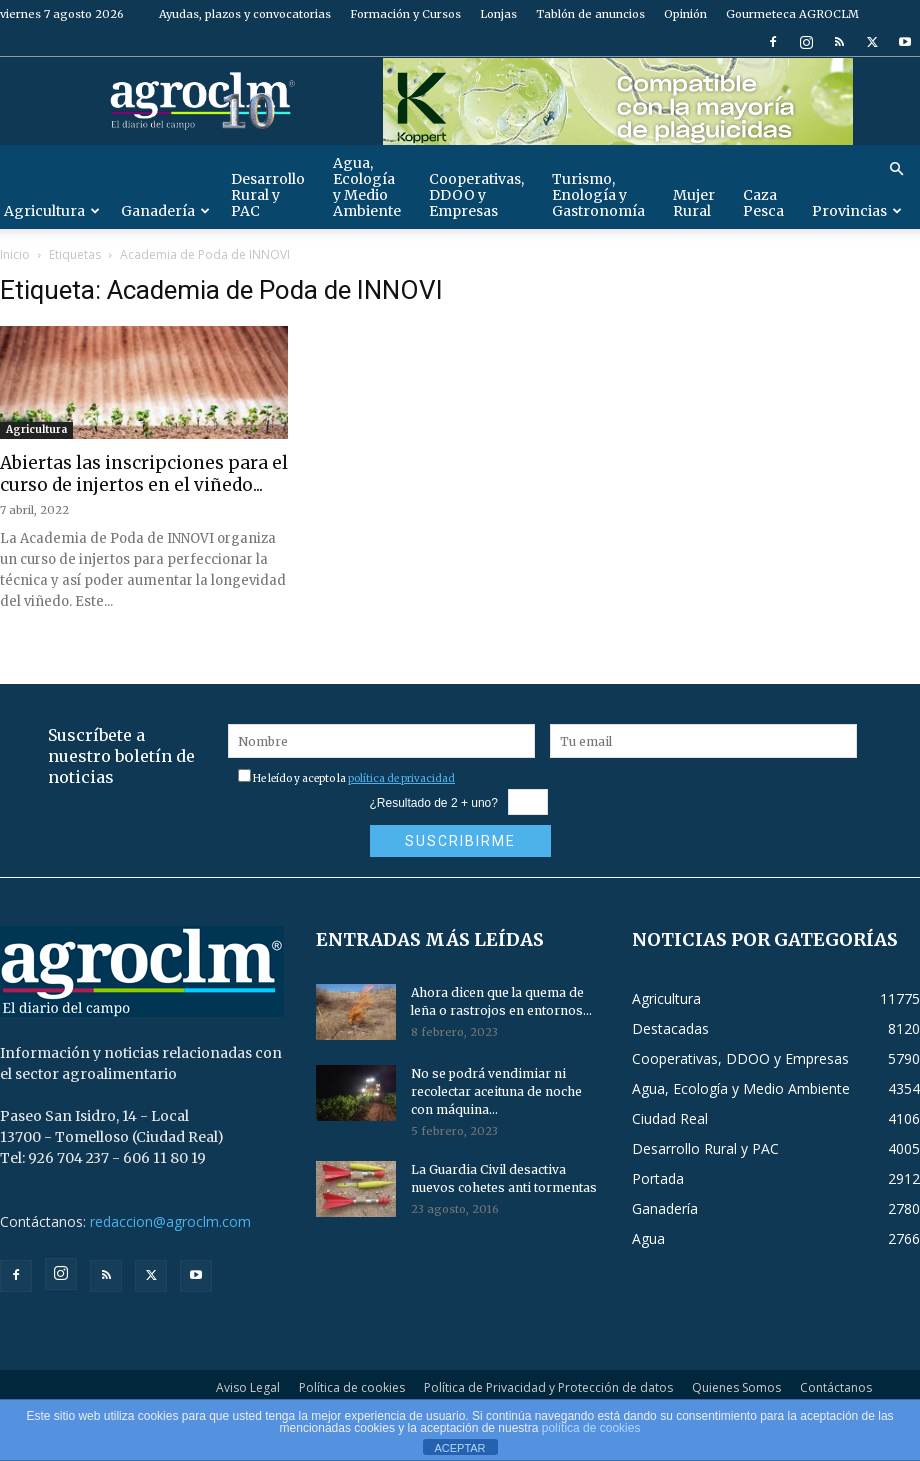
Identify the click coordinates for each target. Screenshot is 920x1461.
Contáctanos (836, 1387)
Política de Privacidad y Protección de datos (548, 1387)
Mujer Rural (694, 203)
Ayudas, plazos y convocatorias (245, 14)
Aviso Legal (248, 1387)
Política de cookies (352, 1387)
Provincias (857, 211)
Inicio (15, 254)
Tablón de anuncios (590, 14)
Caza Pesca (763, 203)
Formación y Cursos (405, 14)
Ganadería (165, 211)
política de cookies (591, 1428)
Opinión (685, 14)
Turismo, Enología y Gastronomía (598, 195)
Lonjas (498, 14)
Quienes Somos (736, 1387)
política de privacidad (401, 778)
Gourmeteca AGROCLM (792, 14)
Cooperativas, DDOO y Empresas (476, 195)
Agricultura (36, 429)
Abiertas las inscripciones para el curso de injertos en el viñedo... (144, 474)
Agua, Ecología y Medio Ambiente (367, 187)
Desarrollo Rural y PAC (268, 195)
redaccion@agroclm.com (170, 1221)
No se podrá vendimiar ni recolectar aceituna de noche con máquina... (496, 1091)
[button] (896, 169)
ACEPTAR (459, 1448)
